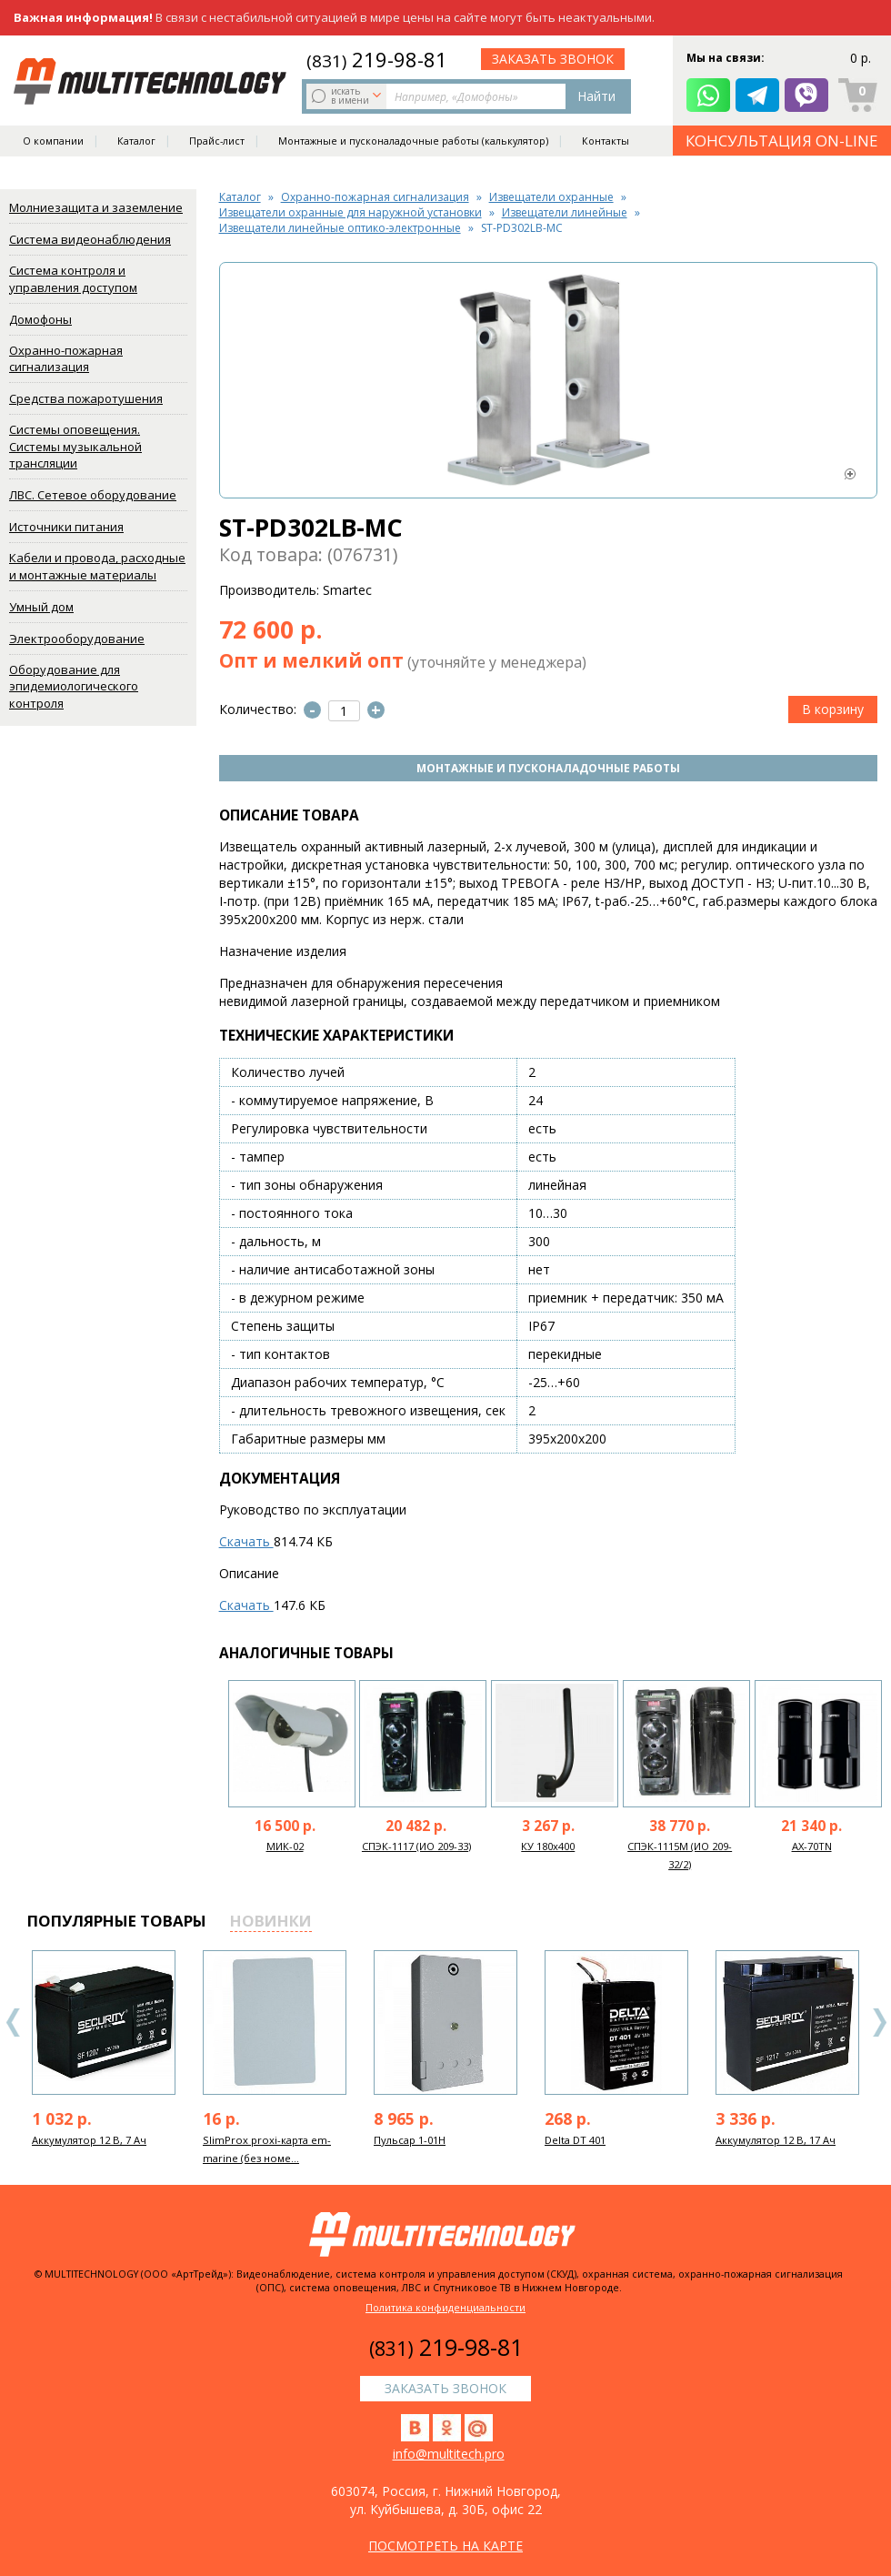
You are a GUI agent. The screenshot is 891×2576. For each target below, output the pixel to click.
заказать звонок (553, 58)
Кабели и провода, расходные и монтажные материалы (97, 566)
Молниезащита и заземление (96, 207)
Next (879, 2022)
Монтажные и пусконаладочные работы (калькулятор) (413, 142)
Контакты (605, 142)
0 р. (860, 58)
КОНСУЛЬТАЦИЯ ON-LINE (782, 141)
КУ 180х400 (548, 1846)
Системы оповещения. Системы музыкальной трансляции (75, 446)
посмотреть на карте (445, 2545)
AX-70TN (812, 1846)
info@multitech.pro (449, 2453)
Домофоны (40, 319)
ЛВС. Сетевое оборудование (92, 495)
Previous (13, 2022)
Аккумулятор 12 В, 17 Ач (776, 2140)
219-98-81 (376, 59)
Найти (596, 96)
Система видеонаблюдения (90, 239)
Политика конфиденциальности (445, 2307)
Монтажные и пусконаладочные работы (547, 768)
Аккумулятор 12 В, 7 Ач (89, 2140)
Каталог (136, 142)
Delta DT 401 (575, 2140)
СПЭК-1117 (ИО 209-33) (416, 1846)
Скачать (246, 1541)
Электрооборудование (77, 638)
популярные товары (116, 1920)
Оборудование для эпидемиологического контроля (73, 686)
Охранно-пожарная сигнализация (66, 359)
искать (348, 95)
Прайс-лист (217, 142)
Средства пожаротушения (86, 398)
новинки (271, 1920)
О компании (53, 142)
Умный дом (41, 607)
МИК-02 (285, 1846)
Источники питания (66, 526)
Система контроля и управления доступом (73, 279)
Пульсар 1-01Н (410, 2140)
